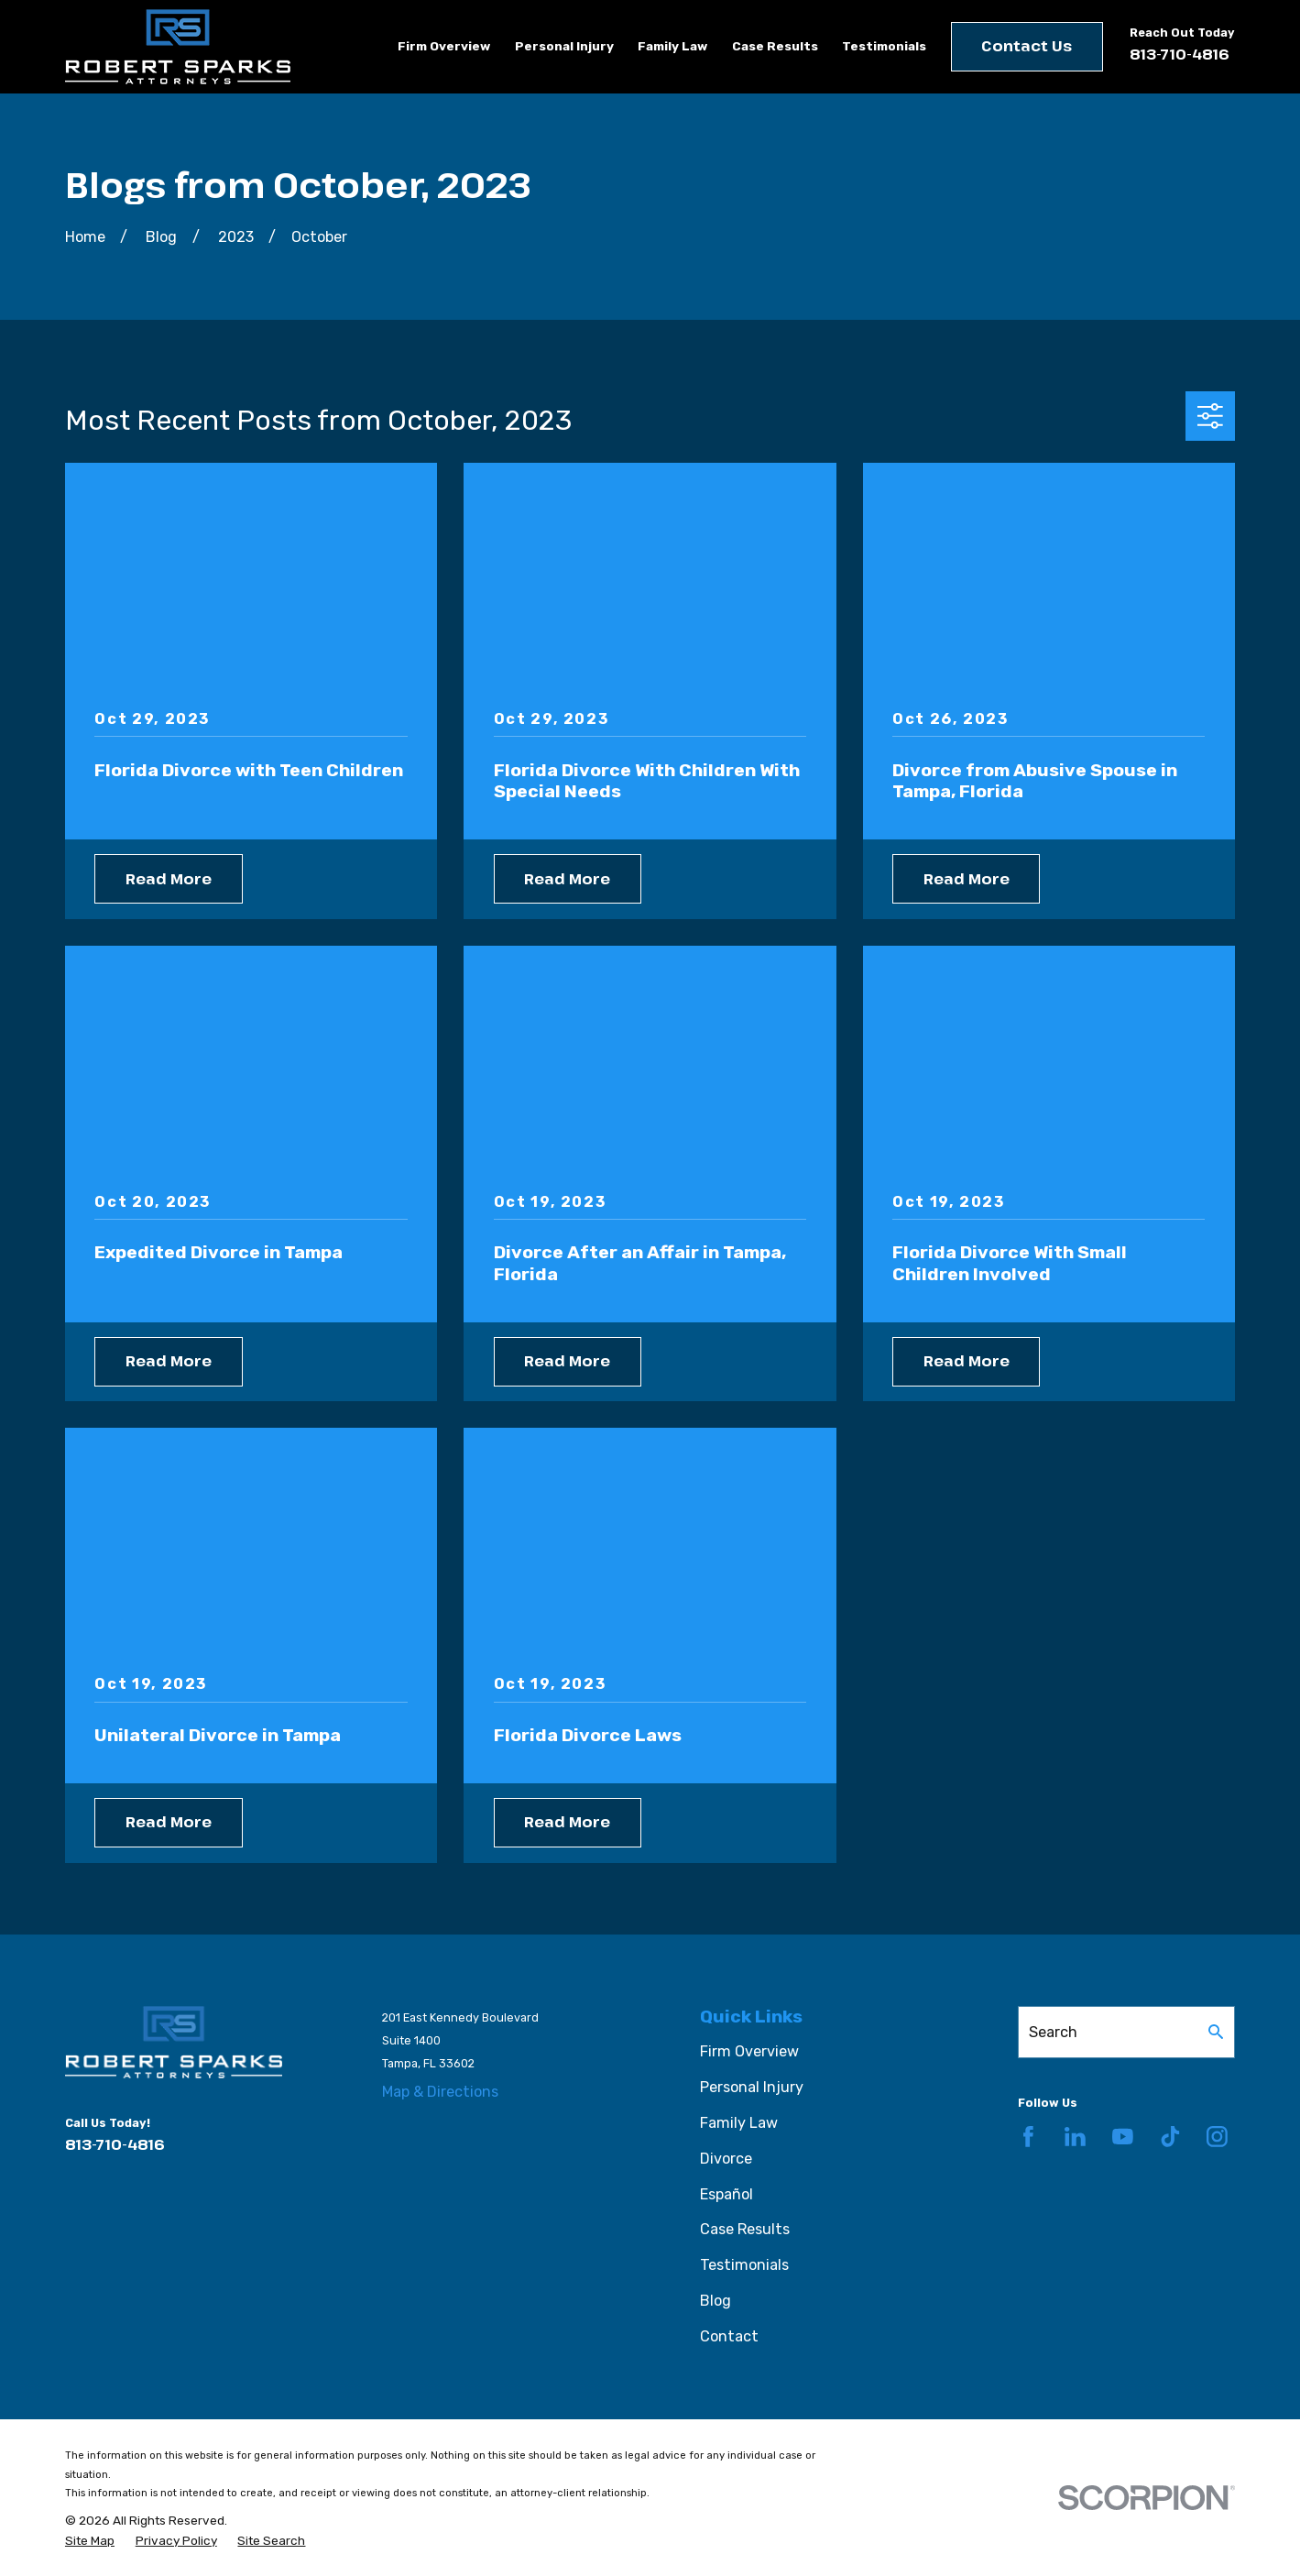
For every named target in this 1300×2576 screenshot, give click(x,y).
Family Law (739, 2123)
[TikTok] (1170, 2136)
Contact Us (1026, 46)
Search (1053, 2032)
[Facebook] (1028, 2136)
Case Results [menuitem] (775, 45)
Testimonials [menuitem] (884, 45)
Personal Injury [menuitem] (564, 45)
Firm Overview (749, 2051)
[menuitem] (90, 2540)
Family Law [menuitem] (672, 45)
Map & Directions (440, 2091)
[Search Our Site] (1215, 2031)
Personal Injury (751, 2087)
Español (726, 2194)
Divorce (726, 2158)
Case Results (745, 2229)
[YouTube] (1122, 2136)
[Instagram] (1217, 2136)
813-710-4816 (1179, 54)
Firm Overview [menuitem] (444, 45)
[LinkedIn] (1075, 2136)
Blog (715, 2300)
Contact (729, 2336)
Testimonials (744, 2265)
